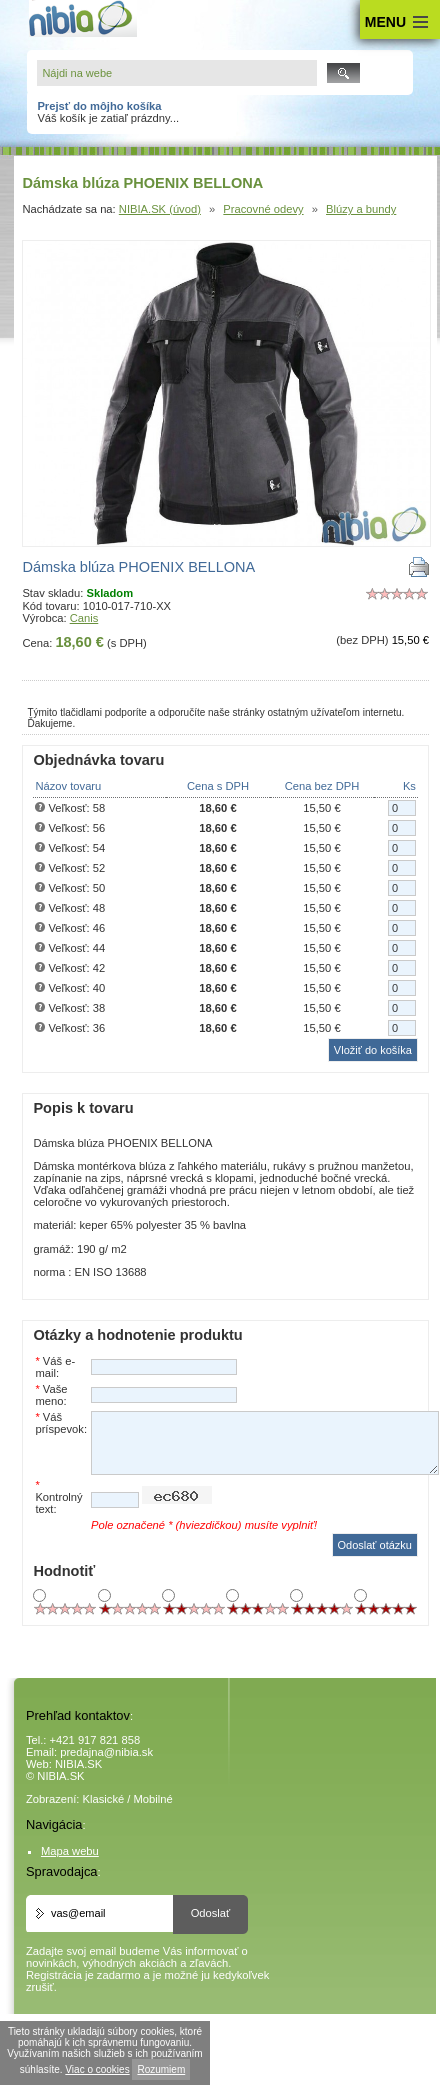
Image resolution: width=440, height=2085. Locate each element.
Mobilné (153, 1799)
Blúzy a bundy (361, 209)
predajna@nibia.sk (106, 1752)
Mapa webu (70, 1851)
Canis (84, 618)
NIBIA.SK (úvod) (160, 209)
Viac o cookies (97, 2069)
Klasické (104, 1799)
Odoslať (211, 1913)
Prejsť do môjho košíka (99, 106)
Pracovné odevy (263, 209)
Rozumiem (161, 2069)
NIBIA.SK (78, 1764)
